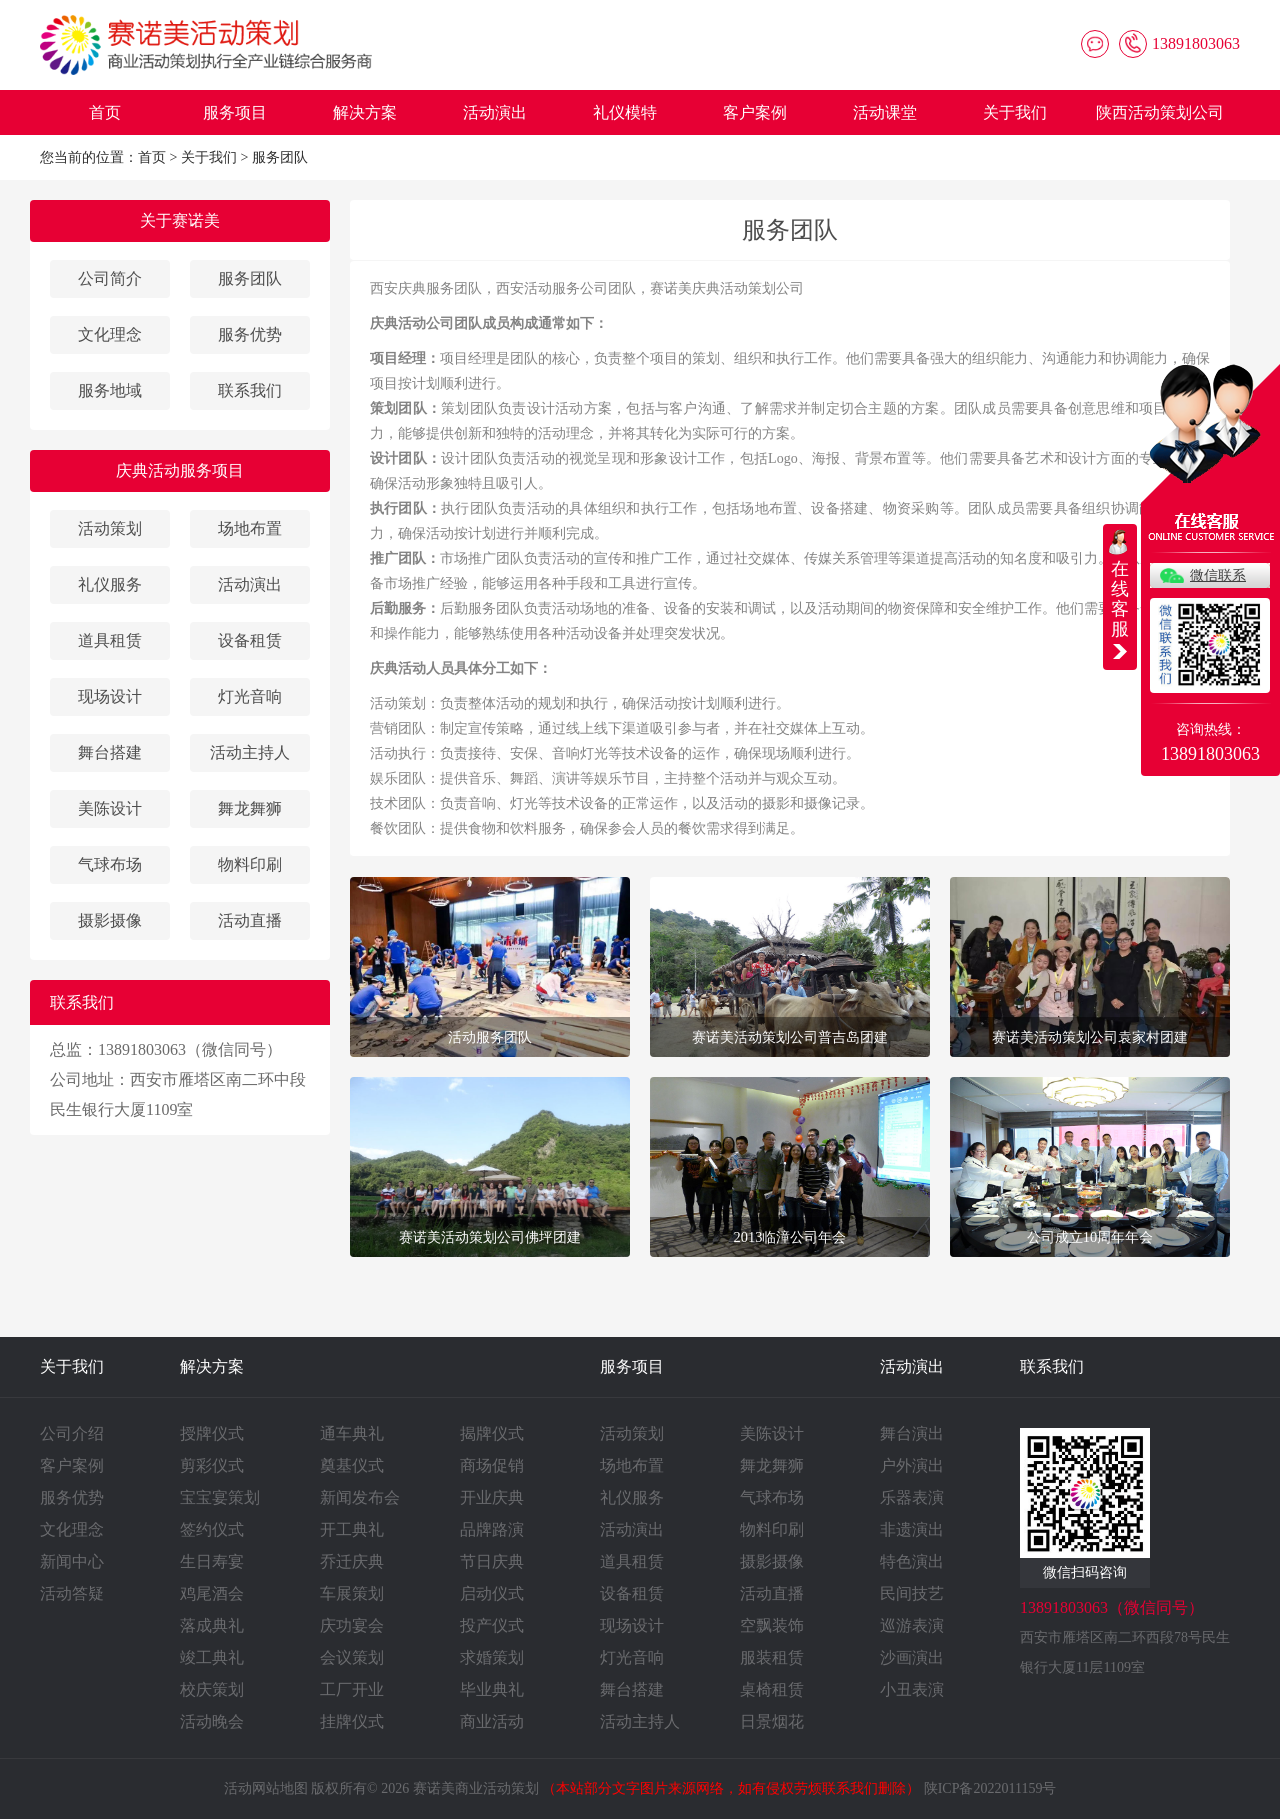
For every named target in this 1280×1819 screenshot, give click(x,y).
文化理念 (110, 334)
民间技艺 (912, 1593)
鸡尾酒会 (212, 1593)
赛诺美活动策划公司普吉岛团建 (790, 1037)
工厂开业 (352, 1689)
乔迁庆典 (352, 1561)
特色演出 (912, 1561)
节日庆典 (492, 1561)
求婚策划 (492, 1657)
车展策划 (352, 1593)
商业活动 (492, 1721)
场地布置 (250, 528)
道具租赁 (110, 640)
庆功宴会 (352, 1625)
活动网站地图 (266, 1788)
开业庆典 (492, 1497)
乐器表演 (912, 1497)
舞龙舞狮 (250, 808)
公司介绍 (72, 1433)
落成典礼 (212, 1625)
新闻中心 (72, 1561)
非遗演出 (912, 1529)
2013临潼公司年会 (790, 1237)
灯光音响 (250, 696)
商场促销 (492, 1465)
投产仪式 (492, 1625)
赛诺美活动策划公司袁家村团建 (1090, 1037)
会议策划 (352, 1657)
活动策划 (110, 528)
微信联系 (1218, 575)
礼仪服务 (110, 584)
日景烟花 (772, 1721)
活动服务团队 (490, 1037)
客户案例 (755, 112)
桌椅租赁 (772, 1689)
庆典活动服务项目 (180, 470)
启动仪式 (492, 1593)
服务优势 (250, 334)
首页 (105, 112)
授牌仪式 (212, 1433)
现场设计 (110, 696)
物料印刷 (250, 864)
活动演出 (495, 112)
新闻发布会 (360, 1497)
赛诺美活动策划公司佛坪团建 (490, 1237)
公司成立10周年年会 (1090, 1237)
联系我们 (250, 390)
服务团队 (280, 157)
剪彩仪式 (212, 1465)
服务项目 (235, 112)
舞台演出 (912, 1433)
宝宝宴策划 (220, 1497)
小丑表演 (912, 1689)
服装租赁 (772, 1657)
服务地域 (110, 390)
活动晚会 (212, 1721)
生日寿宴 (212, 1561)
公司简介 (110, 278)
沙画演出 (912, 1657)
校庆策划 (212, 1689)
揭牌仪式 (492, 1433)
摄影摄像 (110, 920)
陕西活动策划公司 (1160, 112)
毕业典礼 (492, 1689)
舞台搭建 (110, 752)
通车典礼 (352, 1433)
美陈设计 (110, 808)
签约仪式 (212, 1529)
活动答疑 (72, 1593)
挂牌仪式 (352, 1721)
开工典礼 (352, 1529)
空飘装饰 (772, 1625)
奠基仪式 (352, 1465)
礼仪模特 (625, 112)
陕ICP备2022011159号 (990, 1788)
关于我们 (1015, 112)
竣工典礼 (212, 1657)
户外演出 (912, 1465)
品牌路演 (492, 1529)
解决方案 (365, 112)
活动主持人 (250, 752)
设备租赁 (250, 640)
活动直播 (250, 920)
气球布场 (110, 864)
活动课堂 (885, 112)
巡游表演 (912, 1625)
